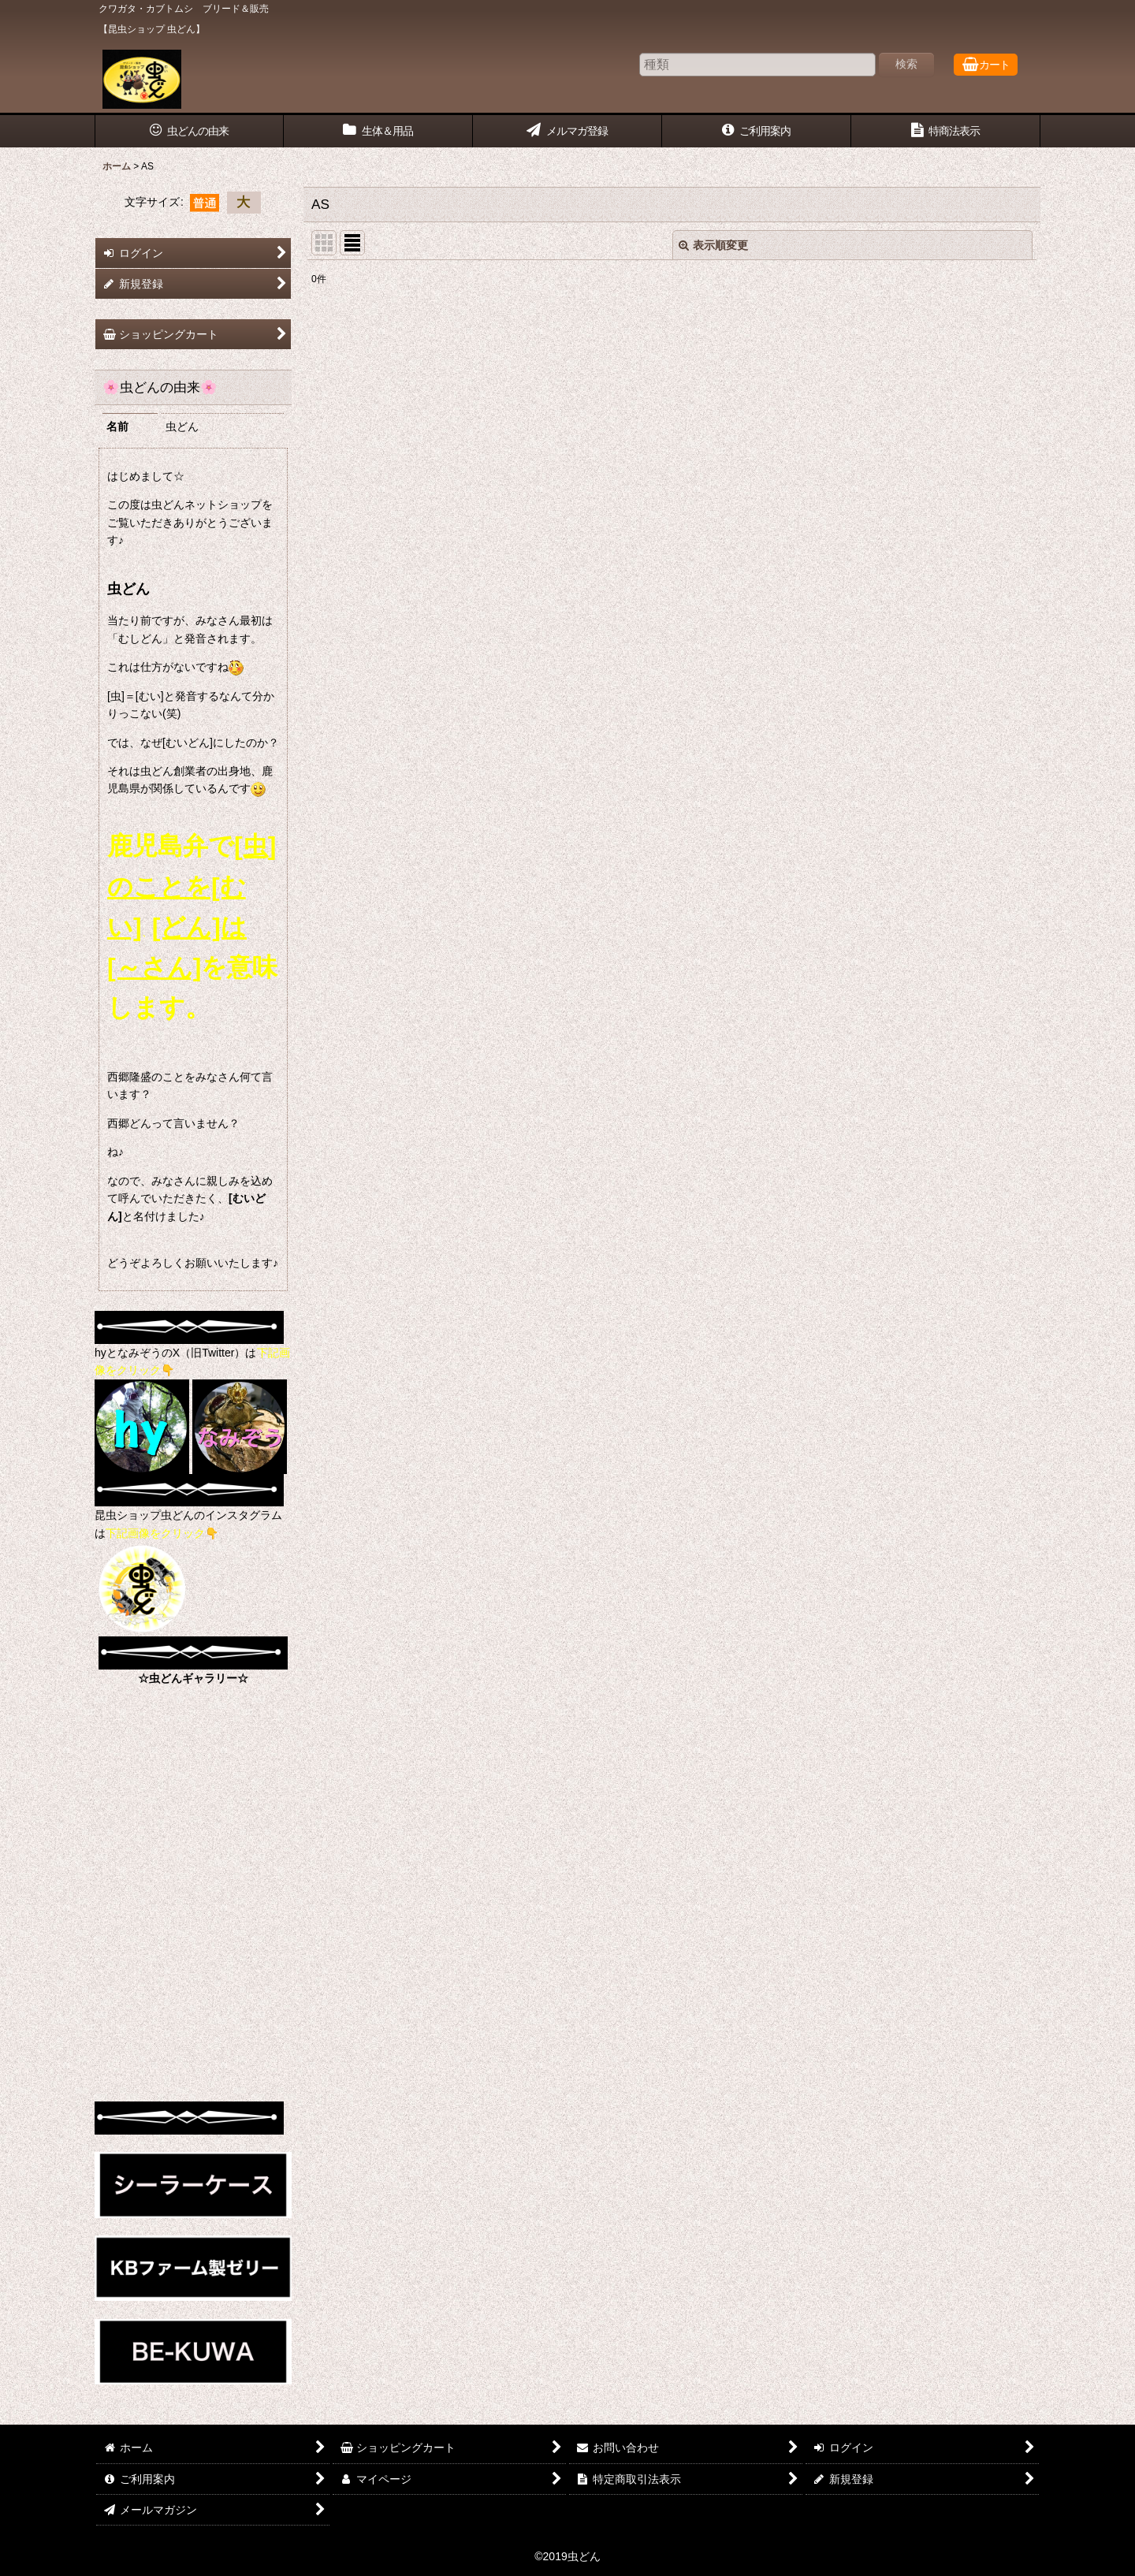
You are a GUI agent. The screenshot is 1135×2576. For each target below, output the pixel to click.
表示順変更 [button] (713, 245)
